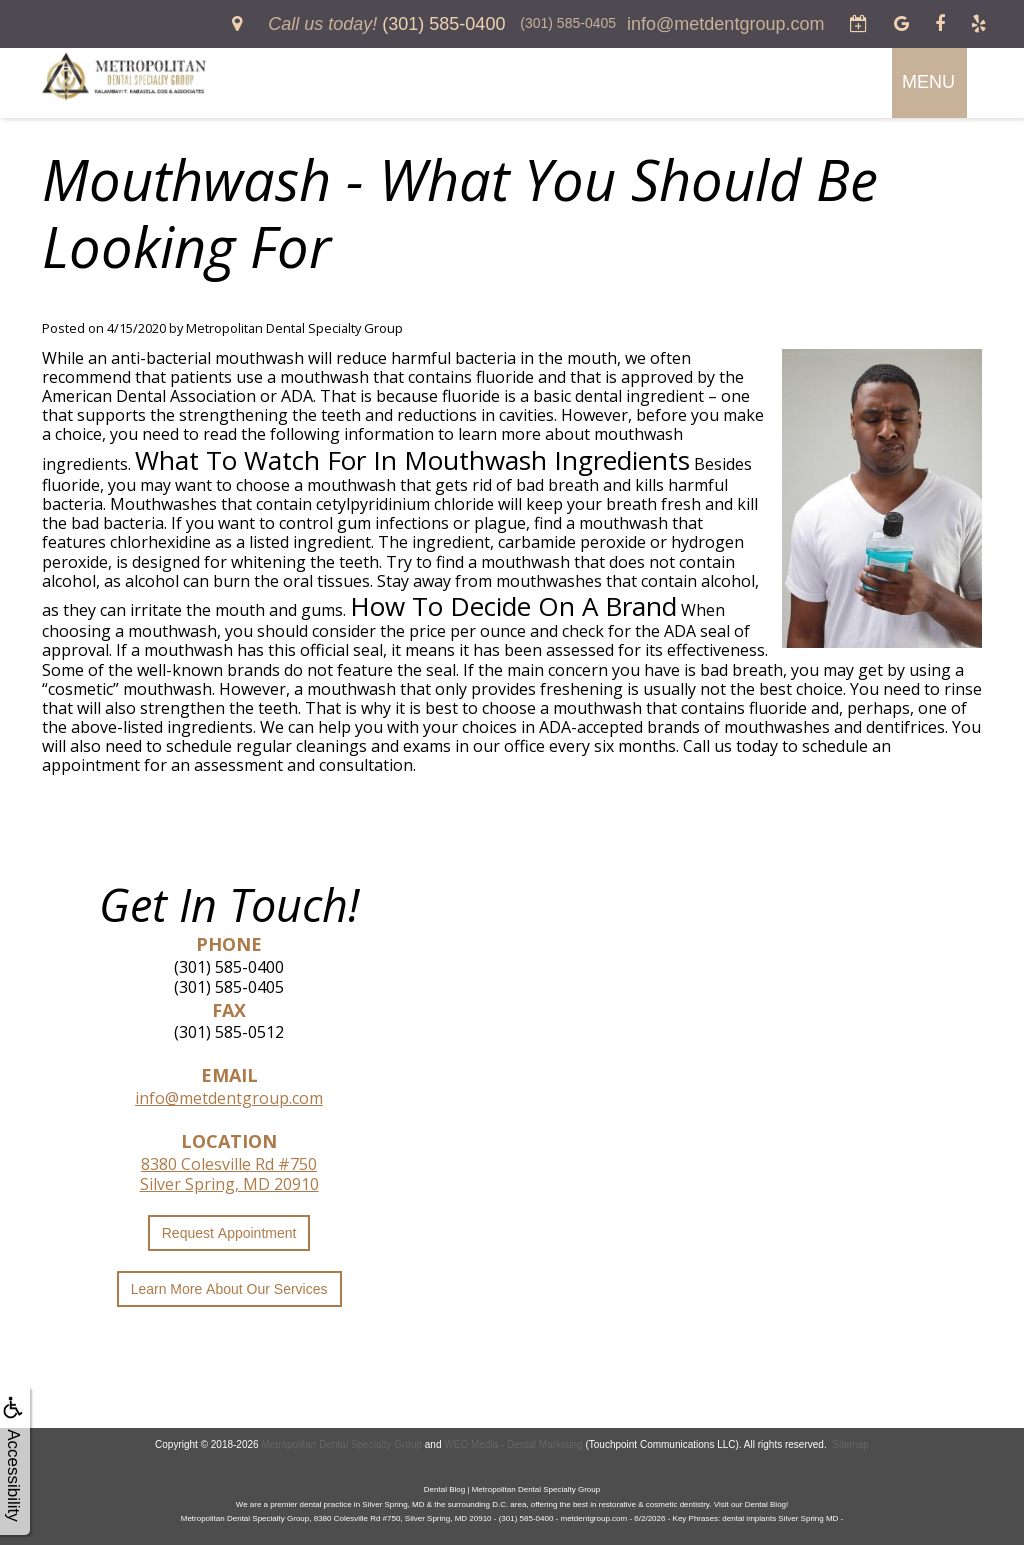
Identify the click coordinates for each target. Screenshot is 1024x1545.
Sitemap (850, 1444)
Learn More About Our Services (229, 1289)
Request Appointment (229, 1233)
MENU (928, 82)
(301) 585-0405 (229, 987)
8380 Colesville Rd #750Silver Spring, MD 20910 (229, 1174)
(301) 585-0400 (229, 967)
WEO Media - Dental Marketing (513, 1444)
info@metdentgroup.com (229, 1098)
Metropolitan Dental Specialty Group (341, 1444)
